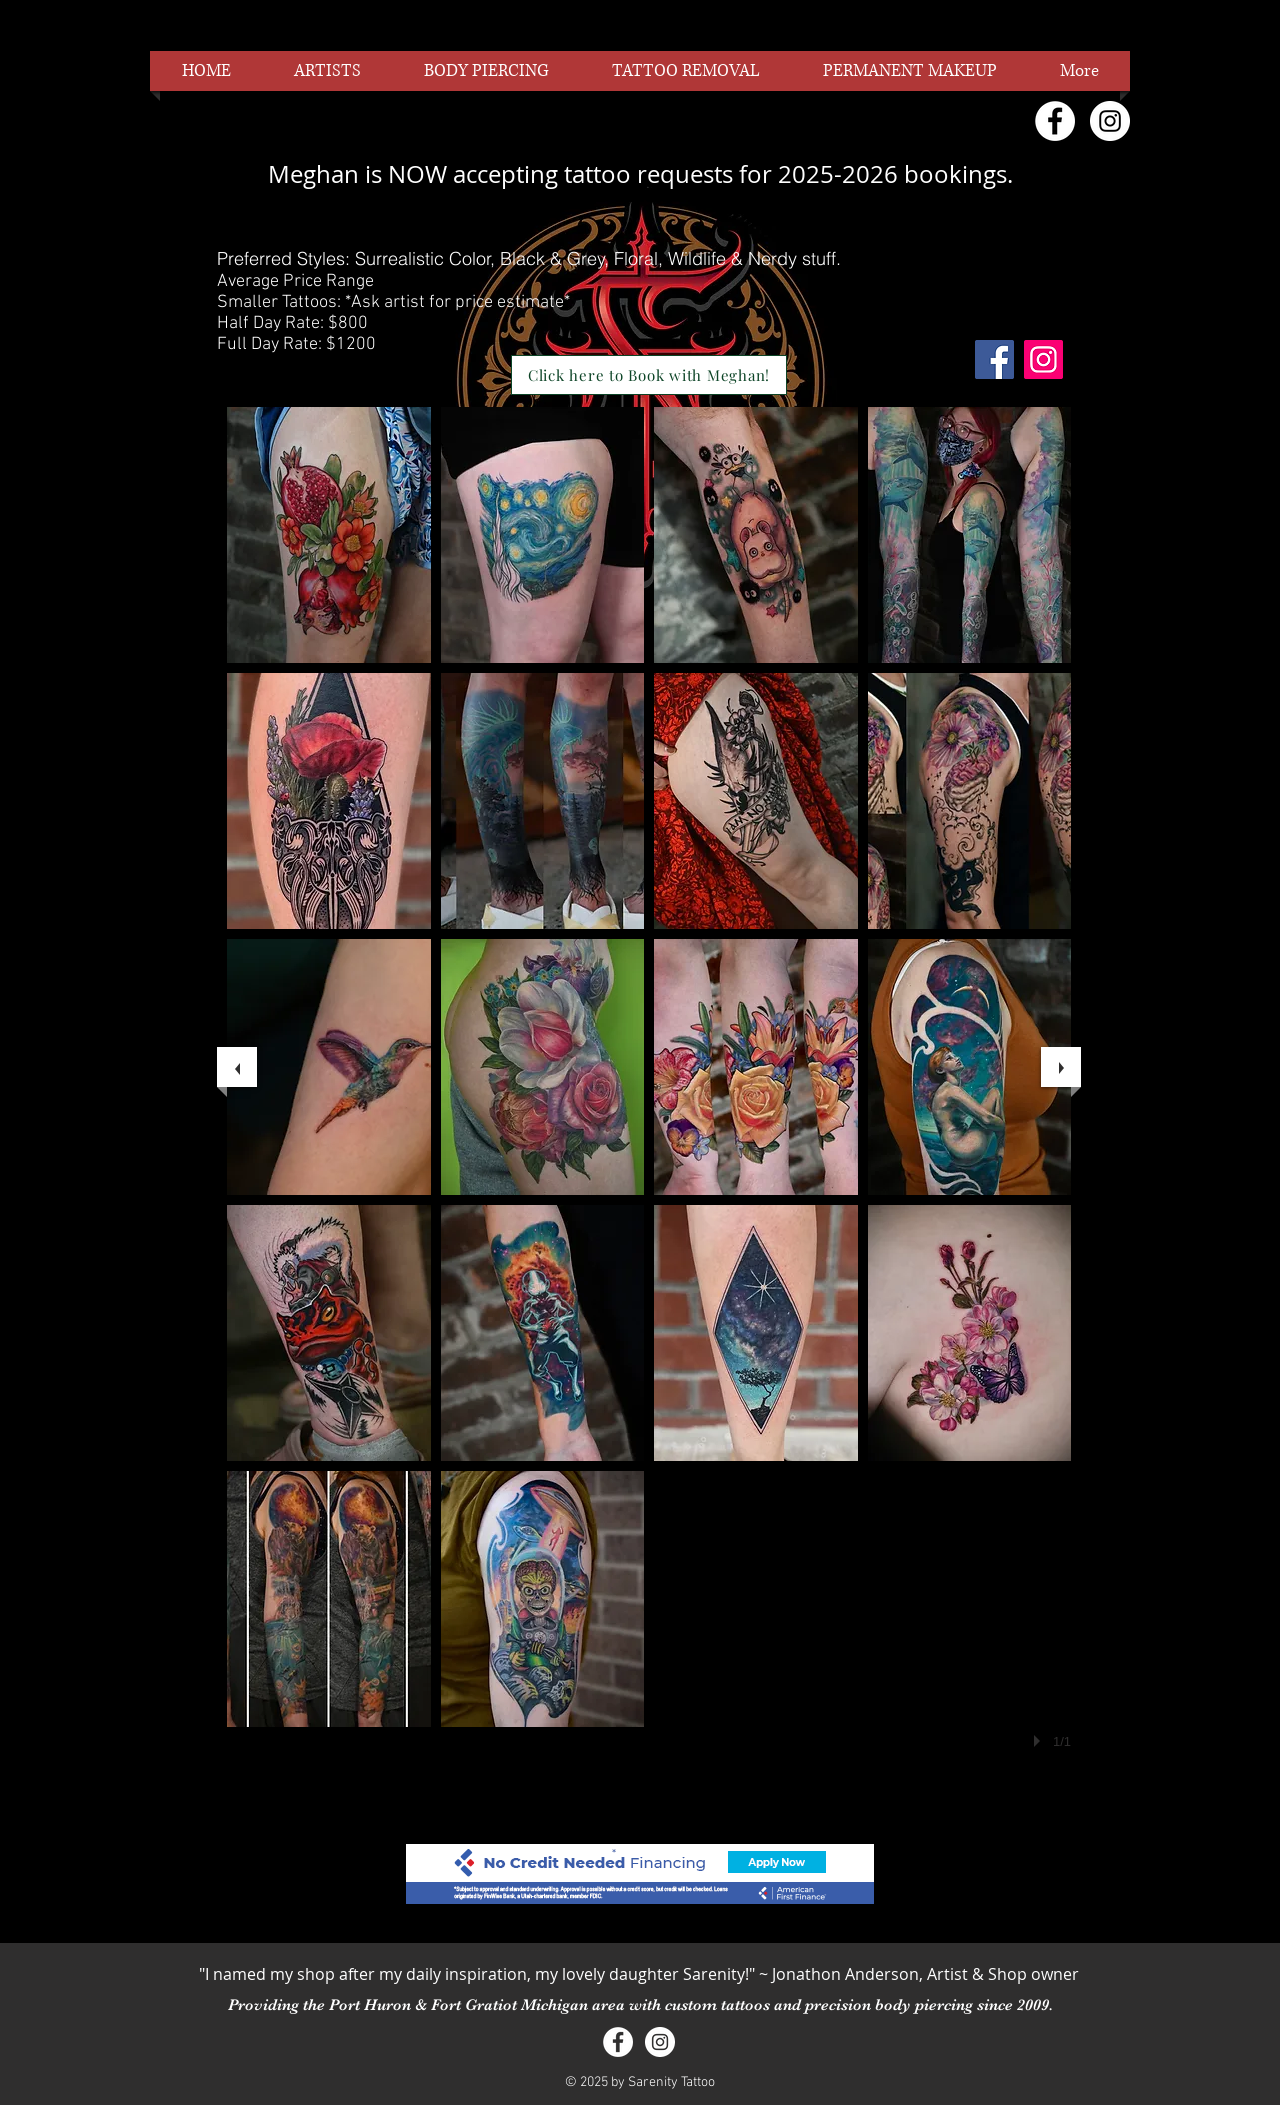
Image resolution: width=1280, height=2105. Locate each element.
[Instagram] (1043, 359)
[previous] (237, 1067)
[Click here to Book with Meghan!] (649, 375)
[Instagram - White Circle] (1110, 121)
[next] (1061, 1067)
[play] (1040, 1741)
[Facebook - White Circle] (1055, 121)
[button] (329, 535)
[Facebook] (994, 359)
